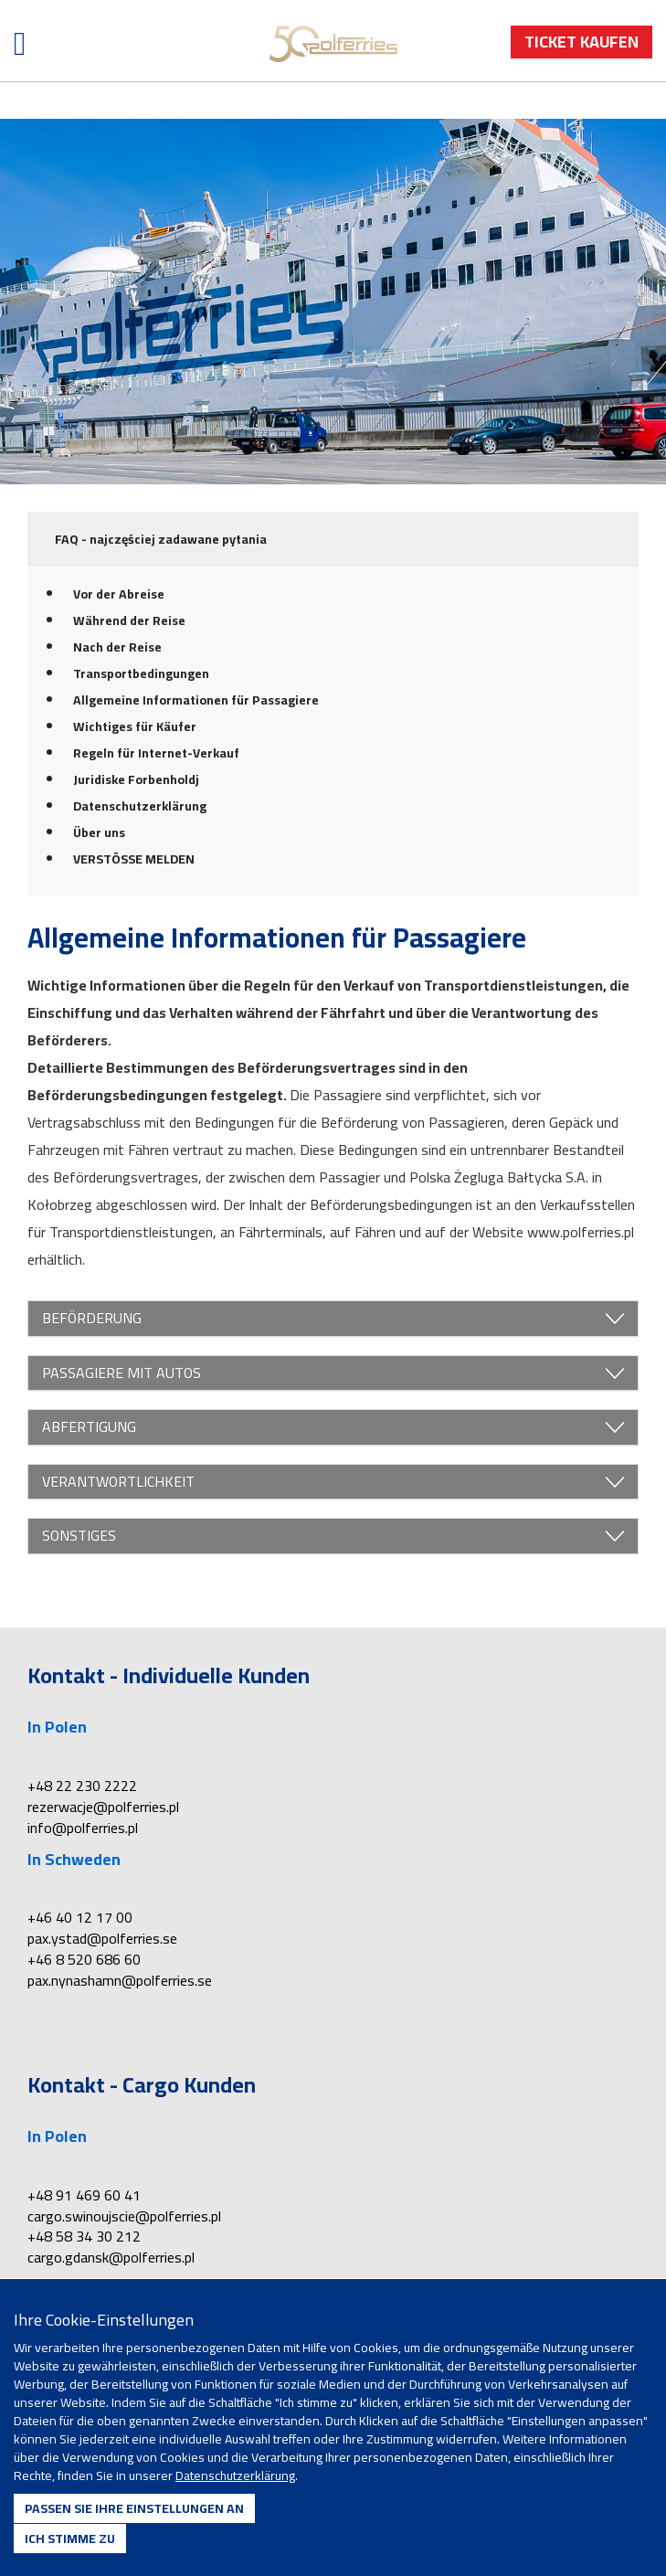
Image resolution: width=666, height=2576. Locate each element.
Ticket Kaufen (581, 42)
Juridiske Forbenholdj (136, 779)
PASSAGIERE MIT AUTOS (333, 1373)
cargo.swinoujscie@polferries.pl (124, 2216)
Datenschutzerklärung (139, 806)
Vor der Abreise (118, 594)
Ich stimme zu (70, 2538)
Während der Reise (129, 620)
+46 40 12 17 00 (79, 1917)
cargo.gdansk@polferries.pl (111, 2257)
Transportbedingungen (141, 673)
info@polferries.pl (82, 1827)
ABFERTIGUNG (333, 1427)
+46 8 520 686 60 (84, 1959)
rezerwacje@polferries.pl (103, 1806)
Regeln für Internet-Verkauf (156, 753)
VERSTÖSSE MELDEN (134, 859)
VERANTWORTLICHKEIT (333, 1482)
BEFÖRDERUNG (333, 1318)
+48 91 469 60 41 (84, 2195)
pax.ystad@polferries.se (102, 1938)
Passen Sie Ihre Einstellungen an (134, 2508)
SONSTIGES (333, 1536)
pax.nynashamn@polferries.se (119, 1980)
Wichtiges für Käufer (134, 726)
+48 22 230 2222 (82, 1785)
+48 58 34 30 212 (84, 2236)
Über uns (99, 832)
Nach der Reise (117, 647)
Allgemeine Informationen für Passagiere (196, 700)
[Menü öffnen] (20, 43)
